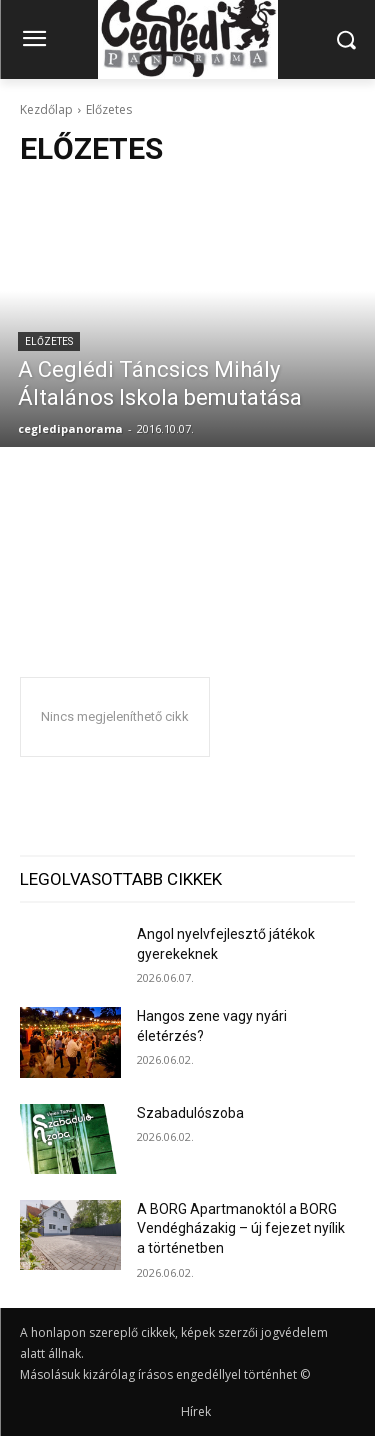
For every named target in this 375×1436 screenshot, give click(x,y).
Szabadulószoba (190, 1113)
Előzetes (49, 341)
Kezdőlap (46, 109)
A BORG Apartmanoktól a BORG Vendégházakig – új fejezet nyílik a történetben (241, 1228)
